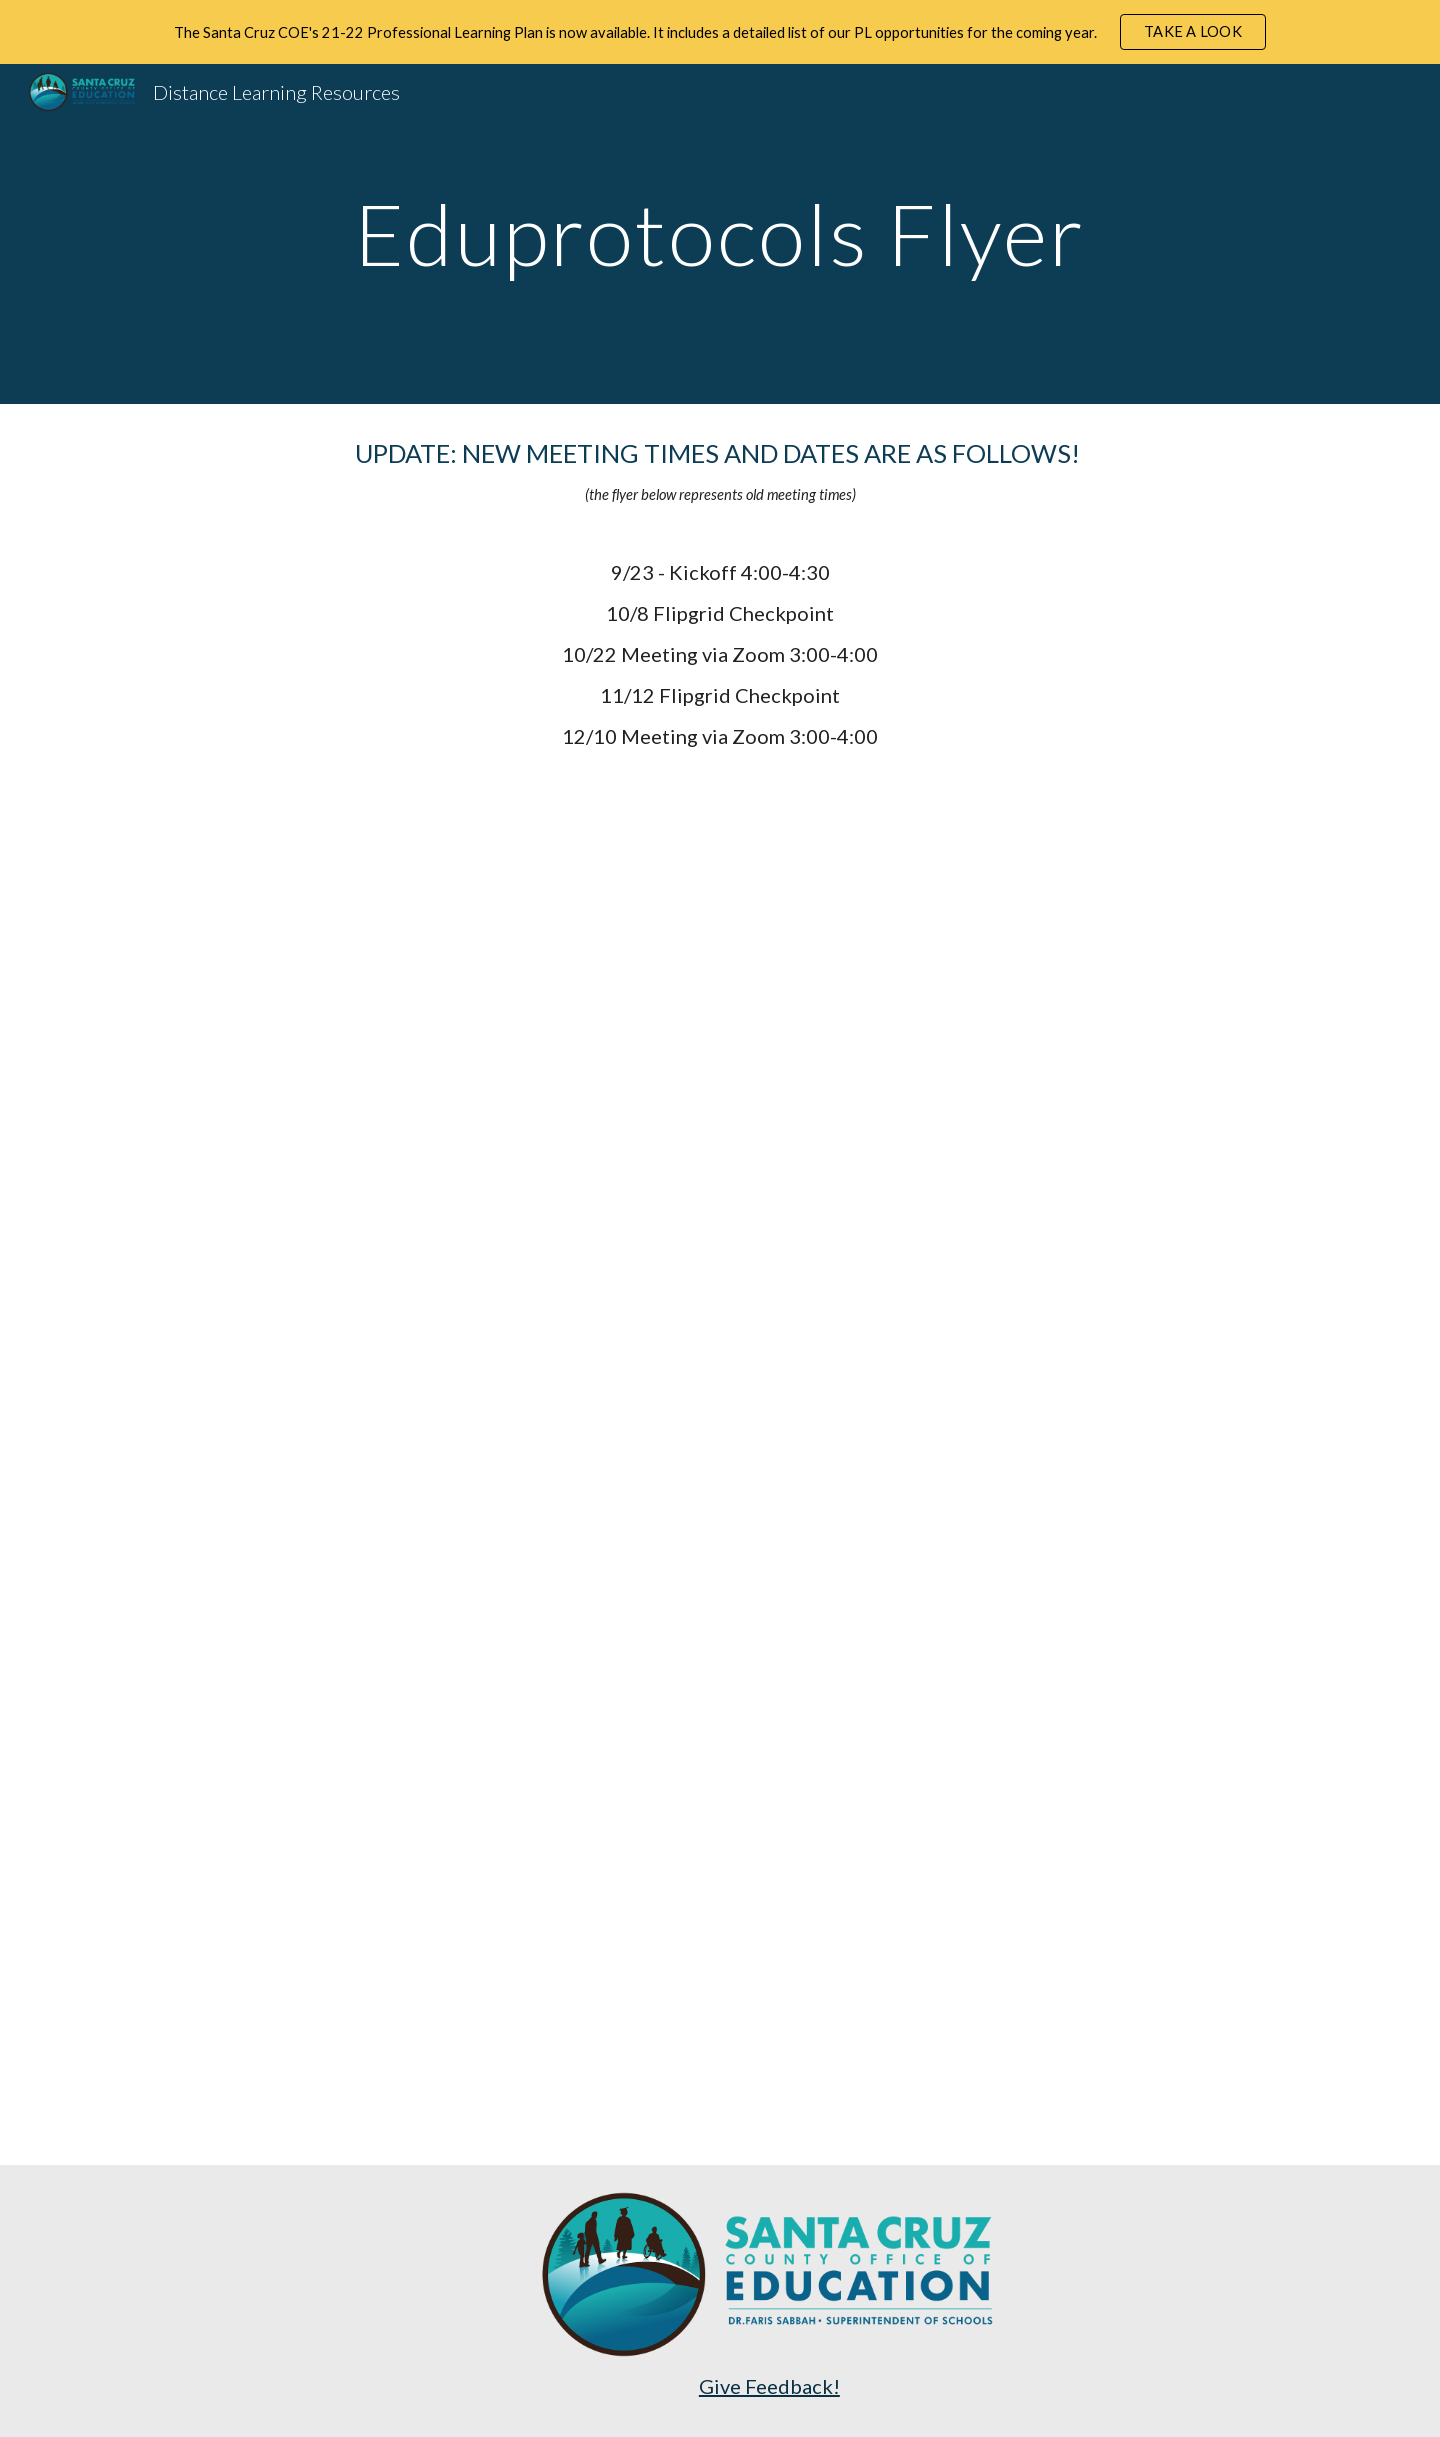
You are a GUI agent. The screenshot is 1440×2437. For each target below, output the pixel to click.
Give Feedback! (769, 2386)
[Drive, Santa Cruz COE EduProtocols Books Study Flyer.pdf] (719, 1473)
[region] (720, 32)
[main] (720, 233)
